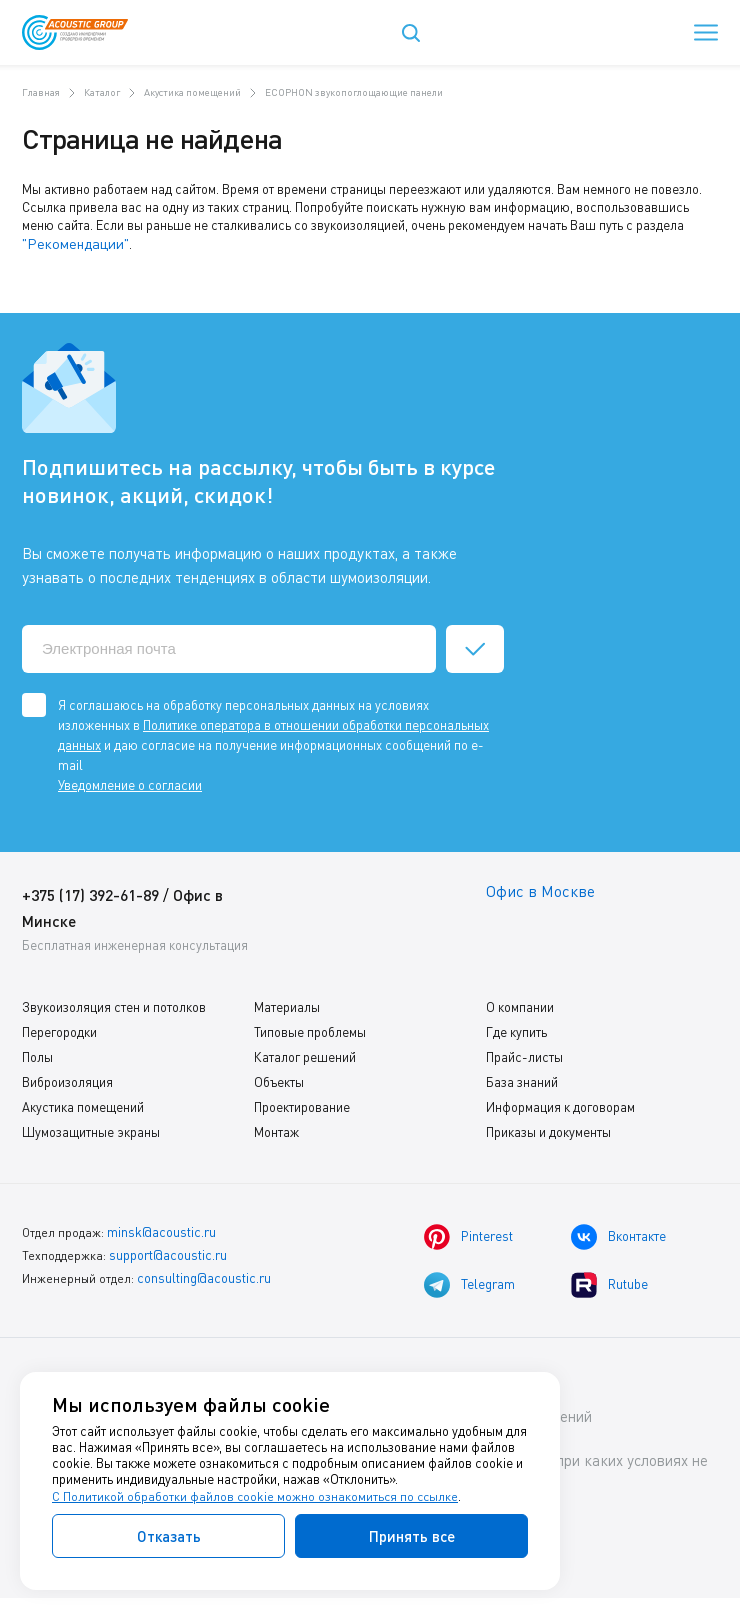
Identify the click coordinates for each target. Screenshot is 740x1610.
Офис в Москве (543, 889)
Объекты (279, 1079)
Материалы (287, 1004)
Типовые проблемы (310, 1029)
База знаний (522, 1079)
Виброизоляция (67, 1079)
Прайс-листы (524, 1054)
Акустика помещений (83, 1104)
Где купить (516, 1029)
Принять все (412, 1536)
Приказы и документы (548, 1129)
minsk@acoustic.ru (159, 1228)
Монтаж (276, 1129)
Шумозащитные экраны (91, 1129)
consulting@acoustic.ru (202, 1270)
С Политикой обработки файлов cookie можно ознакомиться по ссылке (257, 1496)
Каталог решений (305, 1054)
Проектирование (302, 1104)
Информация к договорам (560, 1104)
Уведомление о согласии (130, 782)
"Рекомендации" (69, 243)
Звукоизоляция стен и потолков (114, 1004)
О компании (520, 1004)
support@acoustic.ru (166, 1249)
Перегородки (59, 1029)
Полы (37, 1054)
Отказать (169, 1536)
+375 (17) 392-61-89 (96, 891)
